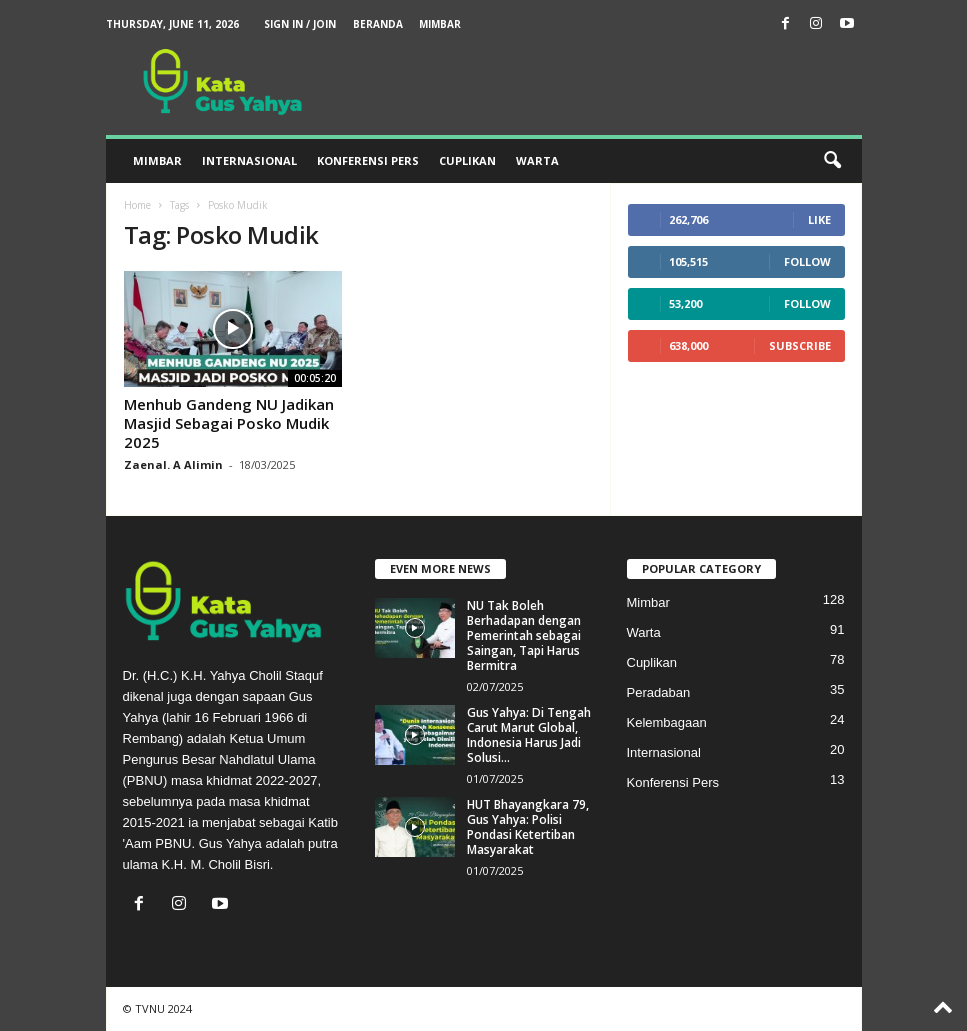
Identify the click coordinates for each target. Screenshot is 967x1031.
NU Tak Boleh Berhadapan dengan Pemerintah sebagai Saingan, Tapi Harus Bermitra (524, 635)
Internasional (249, 160)
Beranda (378, 24)
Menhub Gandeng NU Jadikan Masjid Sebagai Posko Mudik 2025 (229, 423)
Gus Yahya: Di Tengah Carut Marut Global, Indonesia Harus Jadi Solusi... (529, 735)
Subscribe (800, 345)
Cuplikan (467, 160)
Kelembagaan (667, 722)
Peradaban (659, 692)
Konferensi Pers (368, 160)
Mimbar (440, 24)
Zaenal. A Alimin (173, 464)
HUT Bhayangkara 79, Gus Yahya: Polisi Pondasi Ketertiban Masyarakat (528, 827)
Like (819, 219)
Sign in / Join (300, 24)
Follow (807, 261)
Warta (537, 160)
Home (137, 205)
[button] (832, 161)
